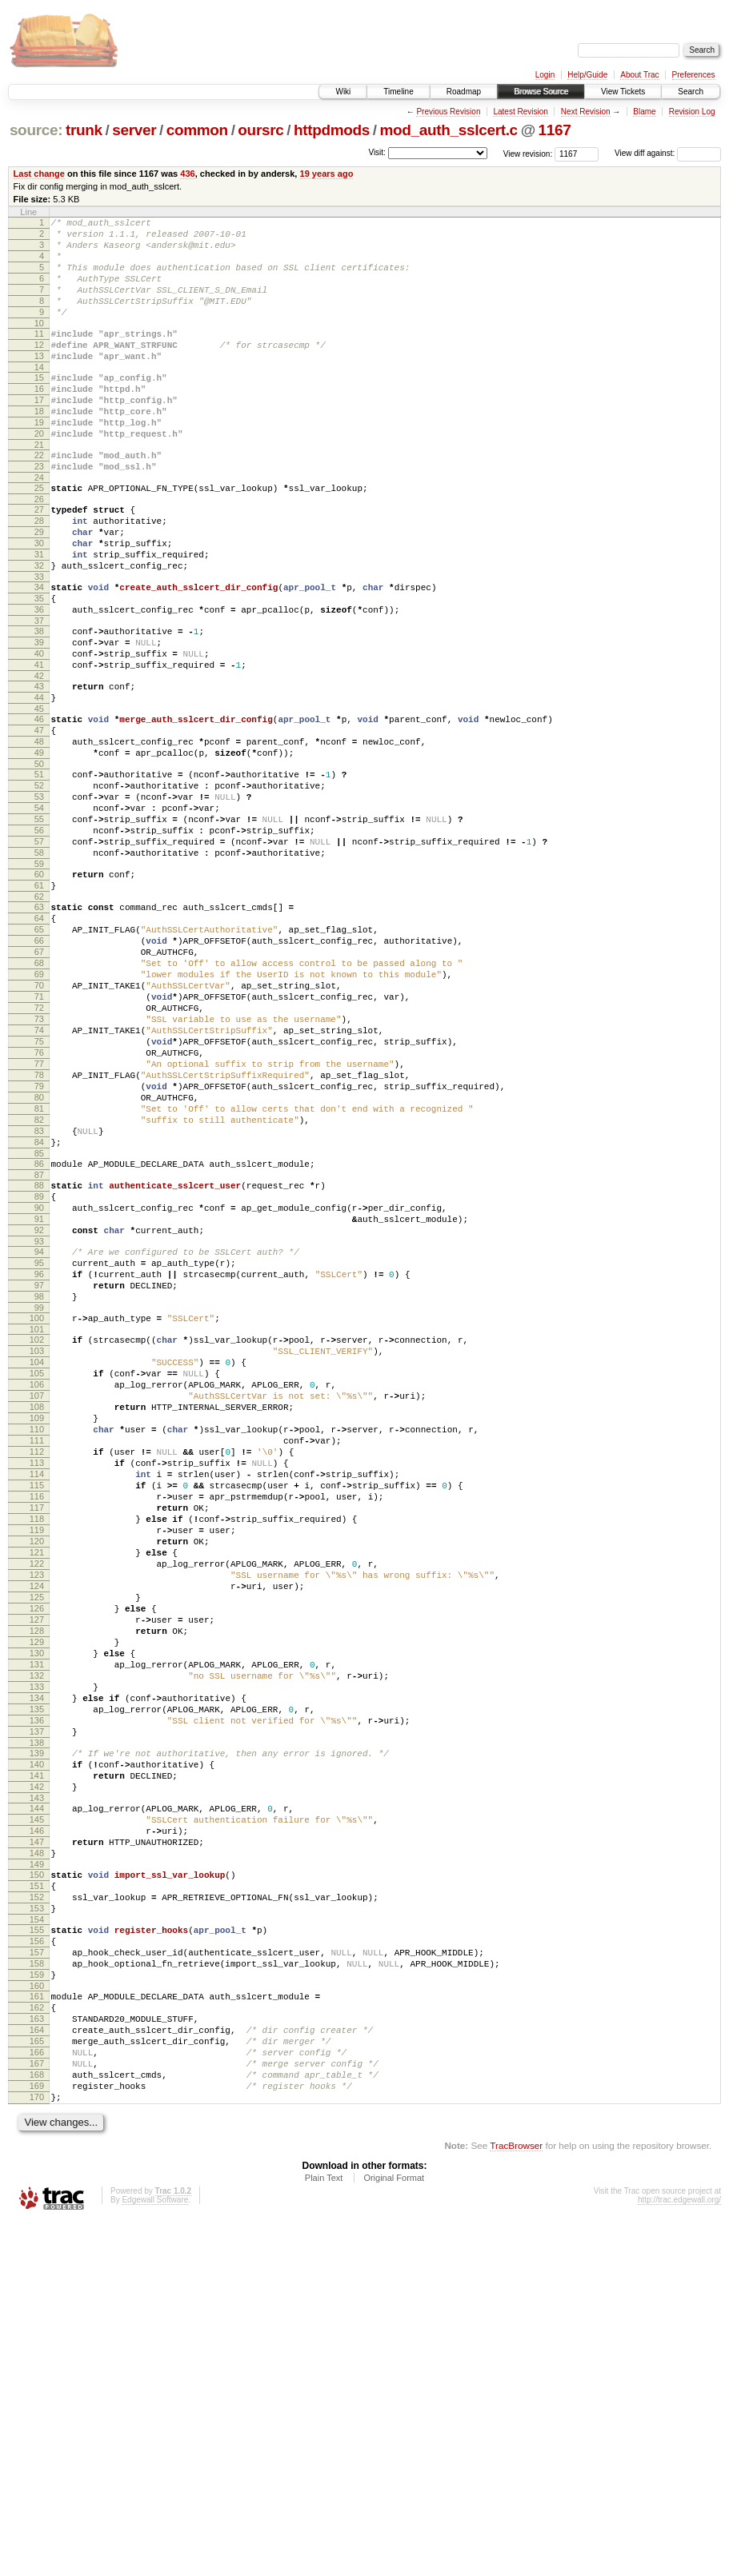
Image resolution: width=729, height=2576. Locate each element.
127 (37, 1881)
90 (39, 1387)
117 (37, 1745)
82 (39, 1285)
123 (37, 1826)
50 (39, 860)
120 (37, 1786)
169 (37, 2436)
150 (37, 2184)
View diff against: (668, 153)
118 (37, 1758)
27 (39, 560)
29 (39, 587)
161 (37, 2327)
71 (39, 1135)
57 (39, 952)
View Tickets (623, 91)
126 (37, 1867)
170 (37, 2449)
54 (39, 911)
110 (37, 1650)
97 (39, 1479)
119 (37, 1772)
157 (37, 2276)
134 (37, 1976)
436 (187, 173)
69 (39, 1108)
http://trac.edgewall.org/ (679, 2554)
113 (37, 1690)
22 (39, 498)
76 (39, 1203)
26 (39, 549)
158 (37, 2289)
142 (37, 2082)
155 (37, 2249)
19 (39, 460)
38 (39, 703)
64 (39, 1040)
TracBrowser (516, 2500)
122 (37, 1813)
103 (37, 1555)
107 (37, 1609)
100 (37, 1517)
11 (39, 355)
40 (39, 730)
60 (39, 989)
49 (39, 846)
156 (37, 2262)
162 (37, 2341)
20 (39, 474)
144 (37, 2106)
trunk (84, 130)
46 (39, 805)
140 (37, 2054)
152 (37, 2211)
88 (39, 1360)
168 (37, 2422)
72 (39, 1149)
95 (39, 1452)
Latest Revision (520, 111)
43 (39, 768)
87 (39, 1350)
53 (39, 897)
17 (39, 433)
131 (37, 1935)
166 (37, 2395)
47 (39, 819)
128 (37, 1894)
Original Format (393, 2533)
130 (37, 1922)
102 (37, 1541)
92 (39, 1415)
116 (37, 1731)
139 (37, 2041)
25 (39, 536)
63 (39, 1027)
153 (37, 2225)
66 (39, 1067)
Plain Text (324, 2533)
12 (39, 368)
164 (37, 2368)
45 (39, 795)
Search (690, 91)
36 (39, 679)
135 (37, 1990)
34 (39, 652)
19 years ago (327, 173)
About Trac (639, 74)
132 (37, 1949)
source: (36, 130)
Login (545, 74)
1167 (555, 130)
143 (37, 2095)
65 (39, 1054)
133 (37, 1962)
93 (39, 1428)
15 (39, 406)
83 (39, 1299)
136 (37, 2003)
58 (39, 965)
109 (37, 1636)
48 (39, 832)
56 (39, 938)
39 (39, 716)
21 (39, 488)
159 (37, 2303)
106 (37, 1595)
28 (39, 573)
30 (39, 600)
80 (39, 1258)
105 (37, 1582)
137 (37, 2017)
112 (37, 1677)
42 (39, 757)
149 (37, 2174)
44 (39, 781)
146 (37, 2133)
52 (39, 884)
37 (39, 692)
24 (39, 525)
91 (39, 1401)
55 (39, 924)
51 (39, 870)
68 (39, 1095)
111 (37, 1663)
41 (39, 744)
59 (39, 979)
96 (39, 1466)
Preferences (693, 74)
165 (37, 2381)
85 (39, 1326)
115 (37, 1718)
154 (37, 2238)
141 (37, 2068)
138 (37, 2030)
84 (39, 1312)
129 (37, 1908)
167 (37, 2409)
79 (39, 1244)
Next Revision (586, 111)
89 (39, 1374)
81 (39, 1271)
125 (37, 1854)
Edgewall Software (155, 2554)
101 (37, 1531)
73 (39, 1163)
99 (39, 1507)
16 (39, 420)
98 (39, 1493)
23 (39, 512)
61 (39, 1003)
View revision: (528, 153)
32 (39, 628)
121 (37, 1799)
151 (37, 2198)
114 (37, 1704)
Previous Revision (448, 111)
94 (39, 1439)
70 (39, 1122)
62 (39, 1016)
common (197, 130)
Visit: (377, 152)
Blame (644, 111)
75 (39, 1190)
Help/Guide (587, 74)
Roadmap (464, 91)
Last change (39, 173)
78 (39, 1231)
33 (39, 641)
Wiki (342, 91)
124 (37, 1840)
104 (37, 1568)
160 (37, 2317)
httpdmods (332, 130)
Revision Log (692, 111)
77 (39, 1217)
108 (37, 1622)
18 (39, 447)
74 (39, 1176)
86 (39, 1336)
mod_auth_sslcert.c (449, 130)
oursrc (260, 130)
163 (37, 2354)
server (134, 130)
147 (37, 2146)
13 (39, 382)
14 (39, 396)
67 (39, 1081)
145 (37, 2119)
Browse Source (541, 91)
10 (39, 344)
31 (39, 614)
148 (37, 2160)
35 (39, 665)
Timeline (398, 91)
